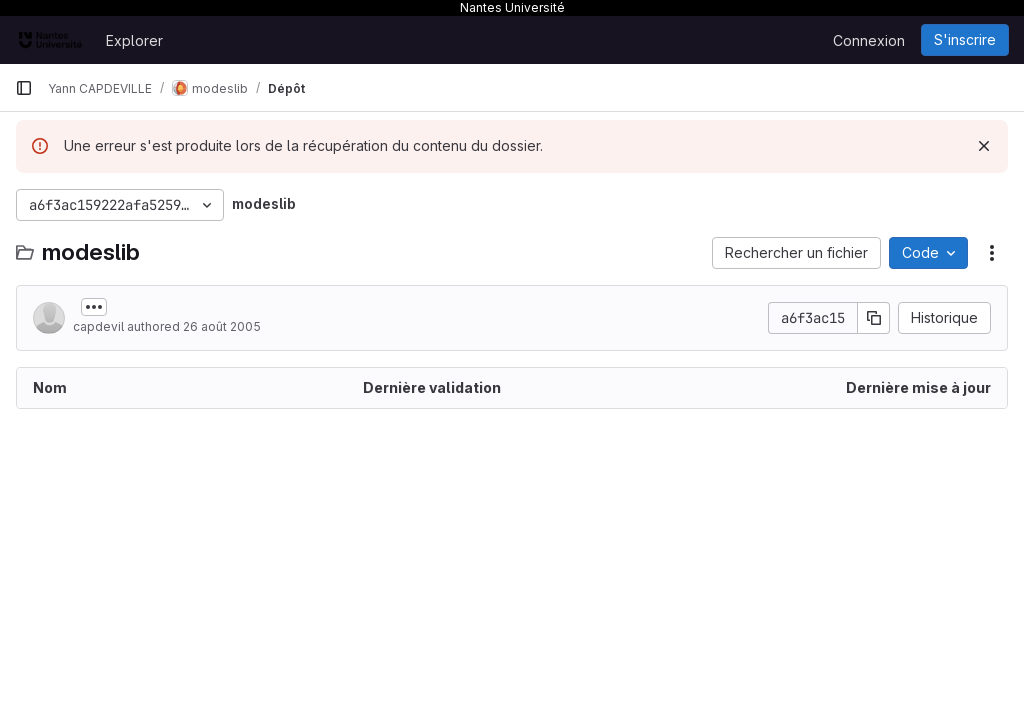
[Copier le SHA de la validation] (874, 318)
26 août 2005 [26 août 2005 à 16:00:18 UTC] (222, 326)
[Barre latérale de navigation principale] (24, 88)
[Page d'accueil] (50, 40)
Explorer (134, 40)
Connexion (869, 40)
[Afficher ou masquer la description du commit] (94, 307)
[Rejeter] (984, 146)
